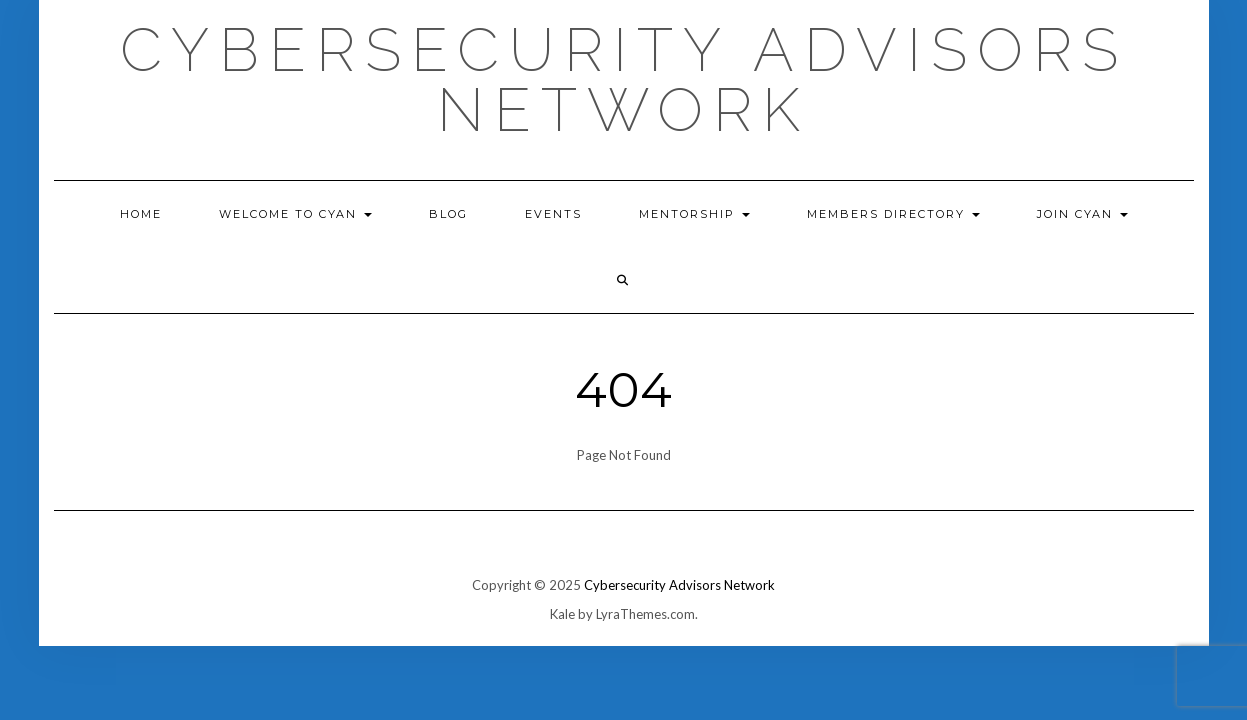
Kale (562, 614)
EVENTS (553, 214)
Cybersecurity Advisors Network (624, 80)
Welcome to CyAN (295, 214)
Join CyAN (1082, 214)
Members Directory (893, 214)
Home (141, 214)
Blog (448, 214)
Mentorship (694, 214)
